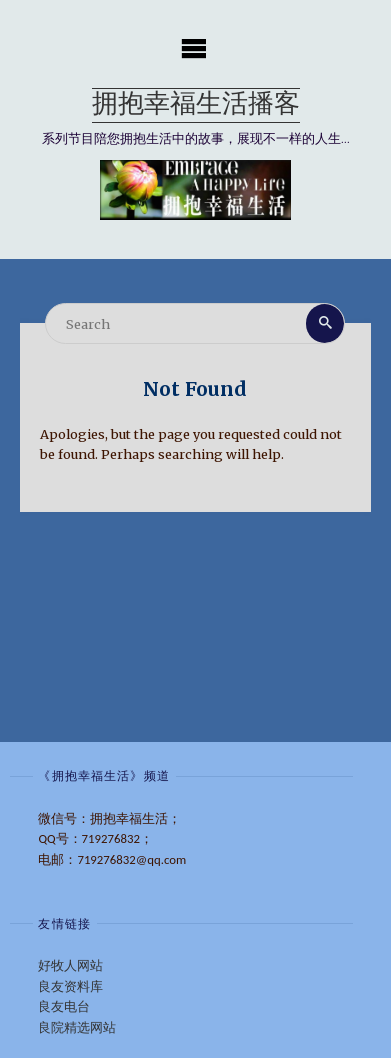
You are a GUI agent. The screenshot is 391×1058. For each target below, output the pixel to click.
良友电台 (64, 1006)
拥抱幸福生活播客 (196, 105)
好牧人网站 (70, 965)
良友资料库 (70, 986)
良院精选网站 (77, 1027)
